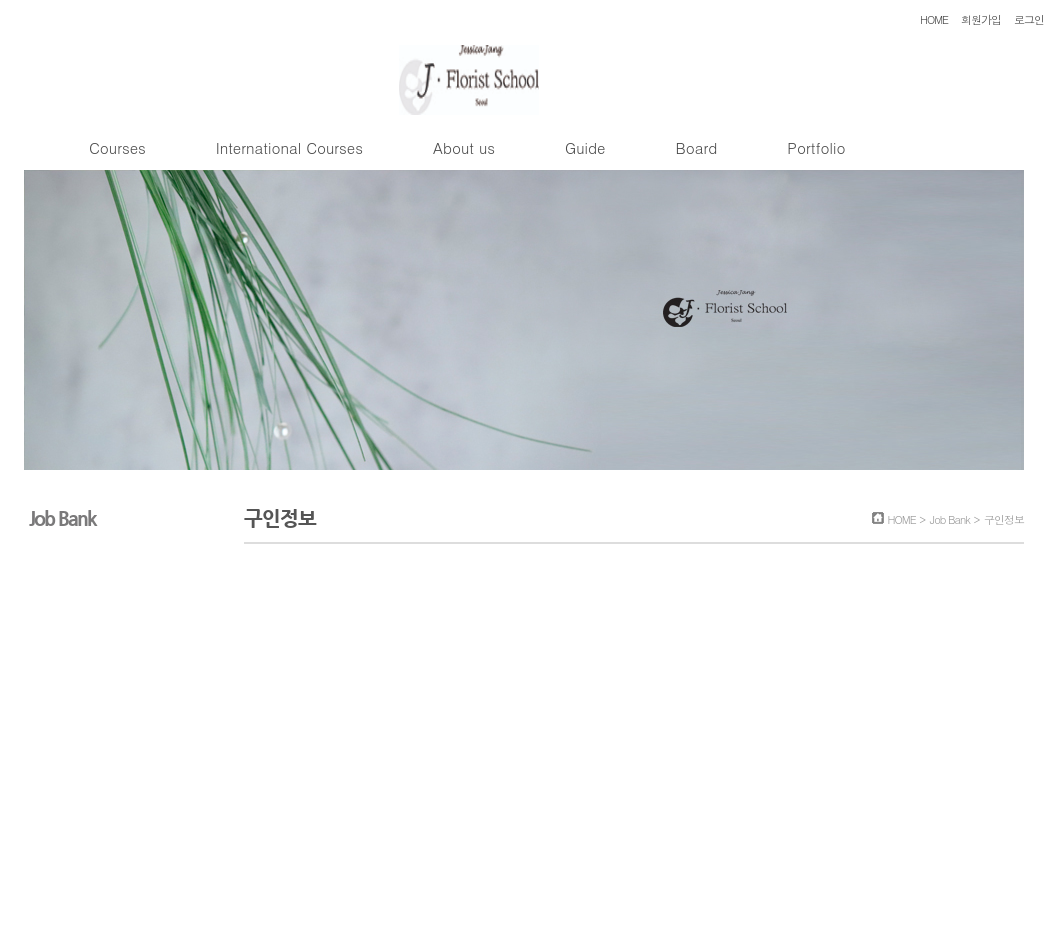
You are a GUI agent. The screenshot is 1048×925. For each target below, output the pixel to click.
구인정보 (1004, 519)
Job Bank (950, 519)
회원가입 (981, 19)
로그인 (1029, 19)
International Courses (289, 147)
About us (464, 147)
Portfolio (816, 147)
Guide (585, 147)
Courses (117, 147)
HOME (934, 19)
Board (696, 147)
